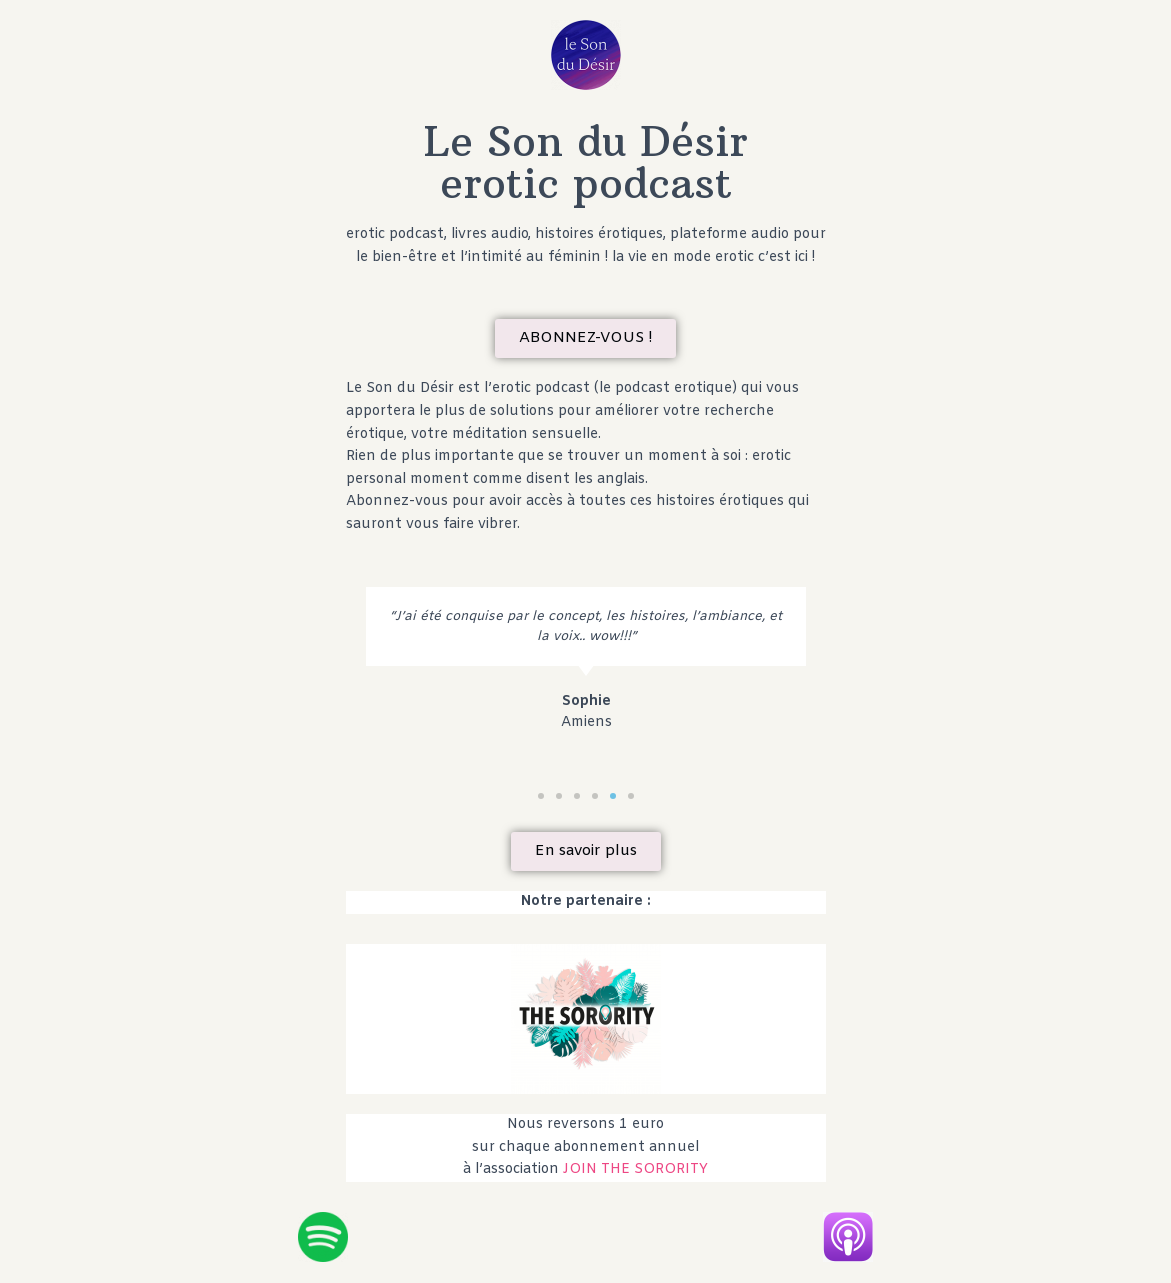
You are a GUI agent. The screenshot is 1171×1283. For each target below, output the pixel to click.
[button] (585, 338)
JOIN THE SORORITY (635, 1169)
